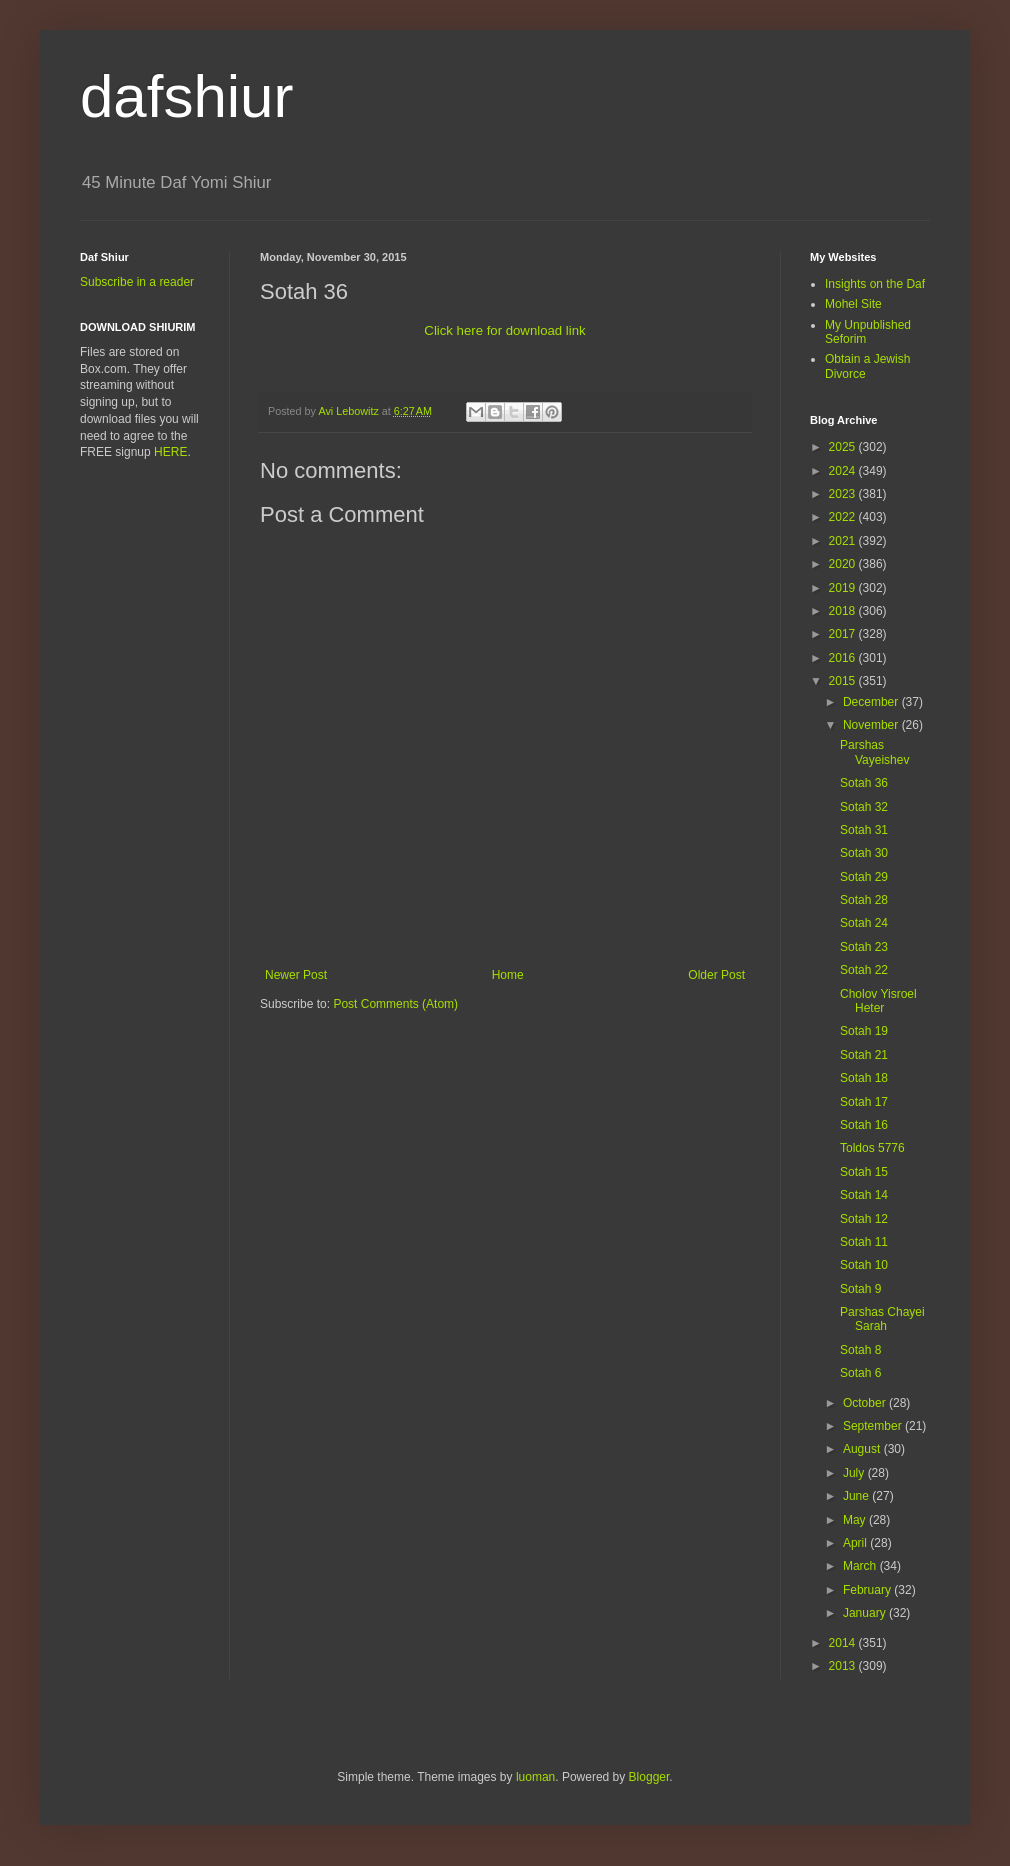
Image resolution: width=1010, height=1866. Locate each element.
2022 (844, 517)
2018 (844, 611)
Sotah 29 (864, 877)
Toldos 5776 (872, 1148)
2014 (844, 1643)
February (868, 1590)
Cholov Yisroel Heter (878, 1001)
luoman (535, 1777)
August (863, 1449)
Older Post (716, 975)
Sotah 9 (860, 1289)
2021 (844, 541)
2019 (844, 588)
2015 (844, 681)
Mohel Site (853, 304)
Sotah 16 (864, 1125)
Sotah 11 (864, 1242)
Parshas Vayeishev (874, 752)
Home (508, 975)
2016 (844, 658)
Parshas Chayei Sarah (882, 1319)
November (872, 725)
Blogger (649, 1777)
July (855, 1473)
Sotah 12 (864, 1219)
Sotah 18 (864, 1078)
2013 (844, 1666)
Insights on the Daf (875, 284)
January (866, 1613)
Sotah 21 (864, 1055)
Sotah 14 (864, 1195)
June (857, 1496)
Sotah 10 (864, 1265)
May (856, 1520)
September (874, 1426)
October (866, 1403)
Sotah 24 (864, 923)
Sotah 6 (860, 1373)
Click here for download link (504, 330)
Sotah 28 (864, 900)
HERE (170, 452)
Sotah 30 (864, 853)
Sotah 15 (864, 1172)
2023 (844, 494)
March (861, 1566)
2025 (844, 447)
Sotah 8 (860, 1350)
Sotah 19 (864, 1031)
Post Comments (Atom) (395, 1004)
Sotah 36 (864, 783)
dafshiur (186, 96)
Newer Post (296, 975)
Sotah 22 (864, 970)
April (856, 1543)
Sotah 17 (864, 1102)
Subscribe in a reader (137, 282)
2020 (844, 564)
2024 (844, 471)
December (872, 702)
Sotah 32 (864, 807)
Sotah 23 (864, 947)
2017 (844, 634)
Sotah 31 (864, 830)
